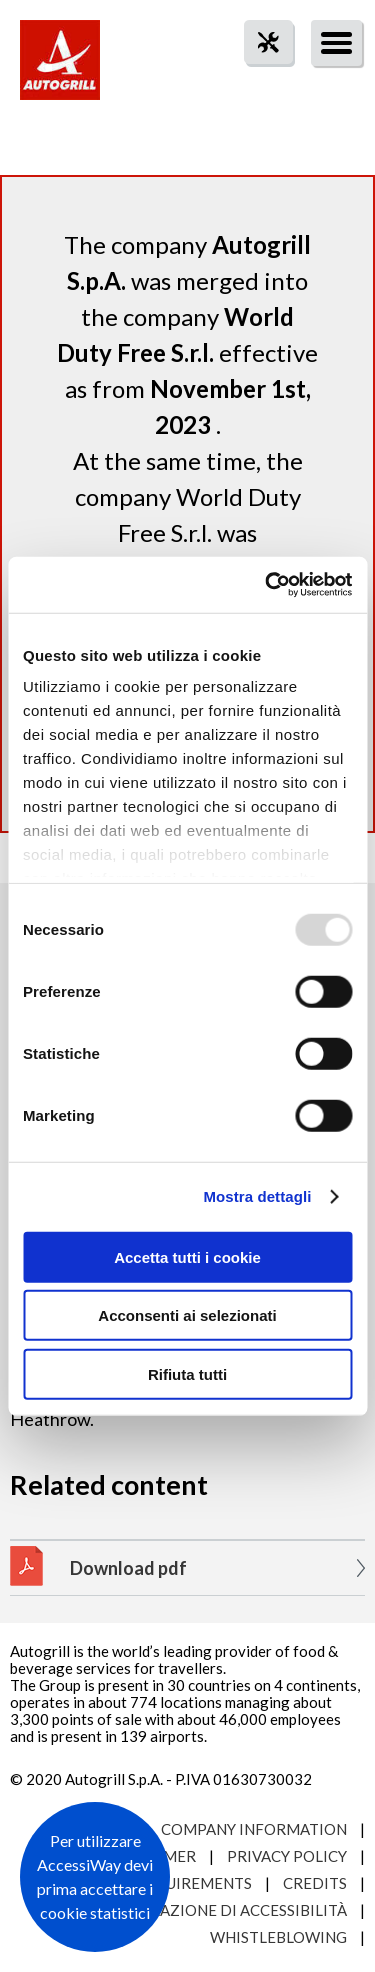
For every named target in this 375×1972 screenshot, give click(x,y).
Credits (315, 1883)
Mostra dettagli (257, 1196)
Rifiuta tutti (187, 1373)
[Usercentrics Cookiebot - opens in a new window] (267, 585)
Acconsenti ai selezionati (187, 1315)
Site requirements (176, 1883)
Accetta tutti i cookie (187, 1256)
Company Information (254, 1829)
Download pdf (128, 1568)
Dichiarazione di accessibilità (222, 1910)
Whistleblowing (278, 1937)
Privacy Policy (287, 1856)
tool (258, 78)
